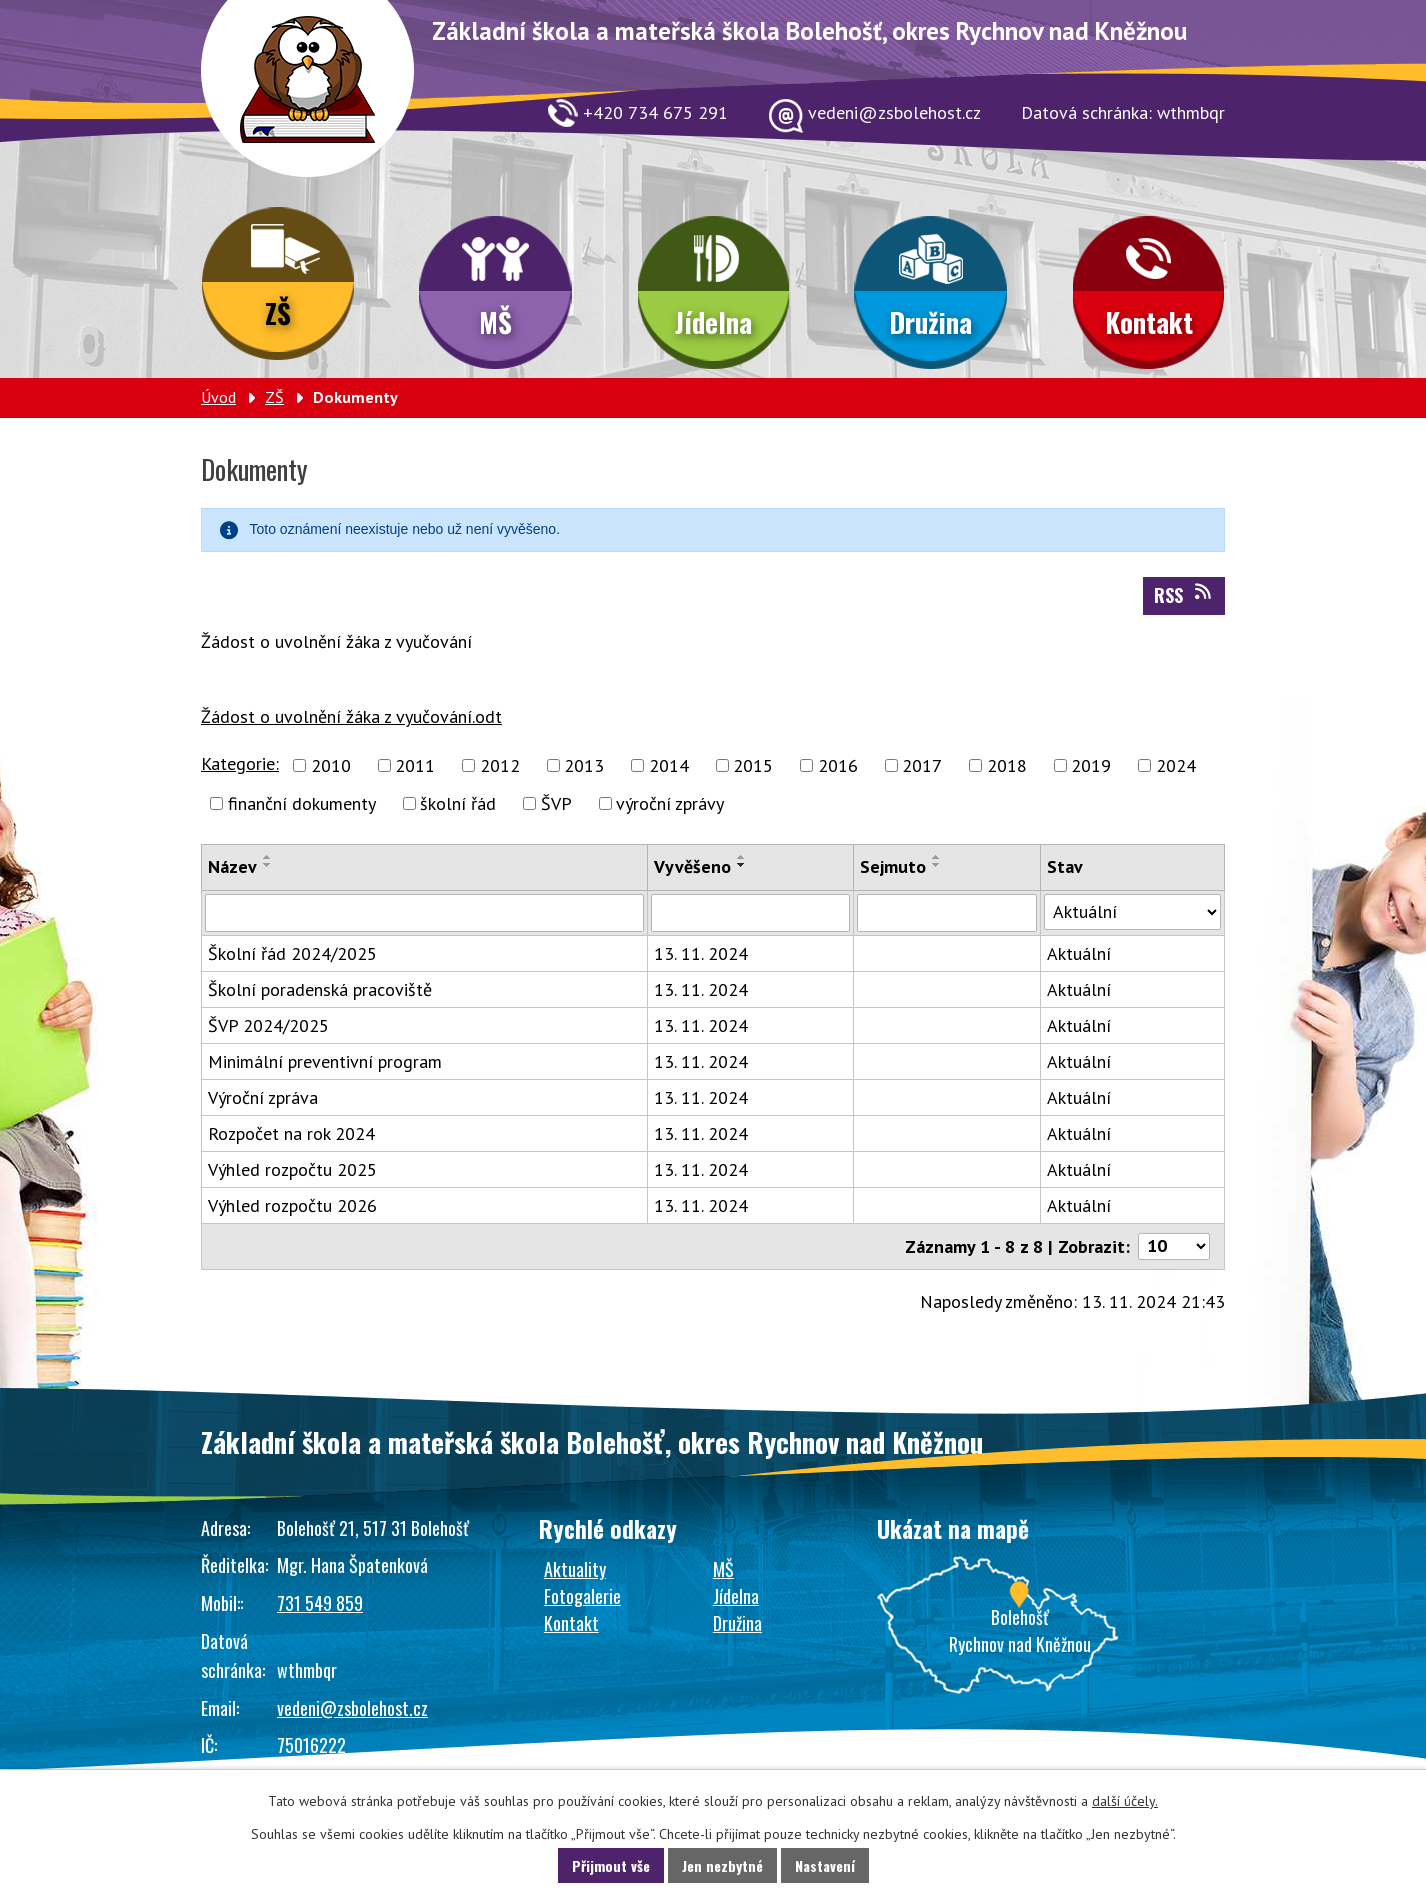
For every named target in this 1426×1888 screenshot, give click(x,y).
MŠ (495, 322)
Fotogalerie (582, 1596)
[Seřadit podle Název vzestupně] (268, 857)
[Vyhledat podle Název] (424, 913)
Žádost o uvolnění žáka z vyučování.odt (351, 716)
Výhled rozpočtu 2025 (292, 1169)
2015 (753, 765)
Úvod (218, 397)
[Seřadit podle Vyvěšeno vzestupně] (742, 857)
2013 (584, 765)
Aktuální (1079, 953)
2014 (669, 765)
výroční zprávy (670, 803)
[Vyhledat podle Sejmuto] (946, 913)
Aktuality (575, 1569)
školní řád (458, 803)
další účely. (1125, 1801)
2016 (838, 765)
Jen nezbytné (722, 1865)
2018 (1007, 765)
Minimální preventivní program (325, 1061)
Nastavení (825, 1865)
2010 (331, 765)
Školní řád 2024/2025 (292, 953)
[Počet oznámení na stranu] (1174, 1246)
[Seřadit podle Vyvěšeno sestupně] (742, 865)
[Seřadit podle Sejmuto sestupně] (937, 865)
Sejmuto (893, 866)
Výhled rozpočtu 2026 (292, 1205)
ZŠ (278, 313)
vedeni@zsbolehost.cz (352, 1708)
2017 (922, 765)
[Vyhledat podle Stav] (1132, 912)
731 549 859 (320, 1603)
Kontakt (1149, 322)
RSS (1184, 595)
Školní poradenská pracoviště (320, 989)
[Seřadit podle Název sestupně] (268, 865)
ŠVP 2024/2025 (268, 1025)
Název (232, 866)
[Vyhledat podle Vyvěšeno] (750, 913)
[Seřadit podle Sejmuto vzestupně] (937, 857)
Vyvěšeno (692, 866)
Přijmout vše (611, 1865)
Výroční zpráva (263, 1097)
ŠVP (556, 803)
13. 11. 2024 (701, 953)
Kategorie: (240, 763)
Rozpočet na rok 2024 (291, 1133)
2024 (1176, 765)
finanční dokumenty (302, 803)
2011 (415, 765)
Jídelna (713, 322)
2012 (500, 765)
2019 (1091, 765)
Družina (930, 322)
